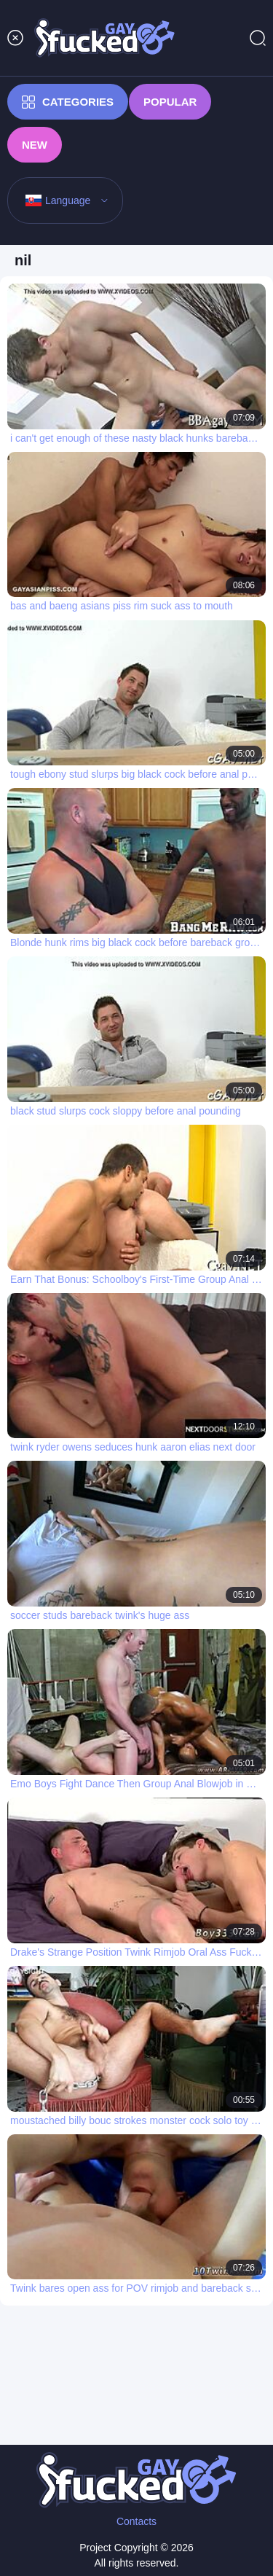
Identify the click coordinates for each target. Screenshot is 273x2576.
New (34, 144)
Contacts (136, 2521)
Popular (170, 101)
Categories (68, 102)
